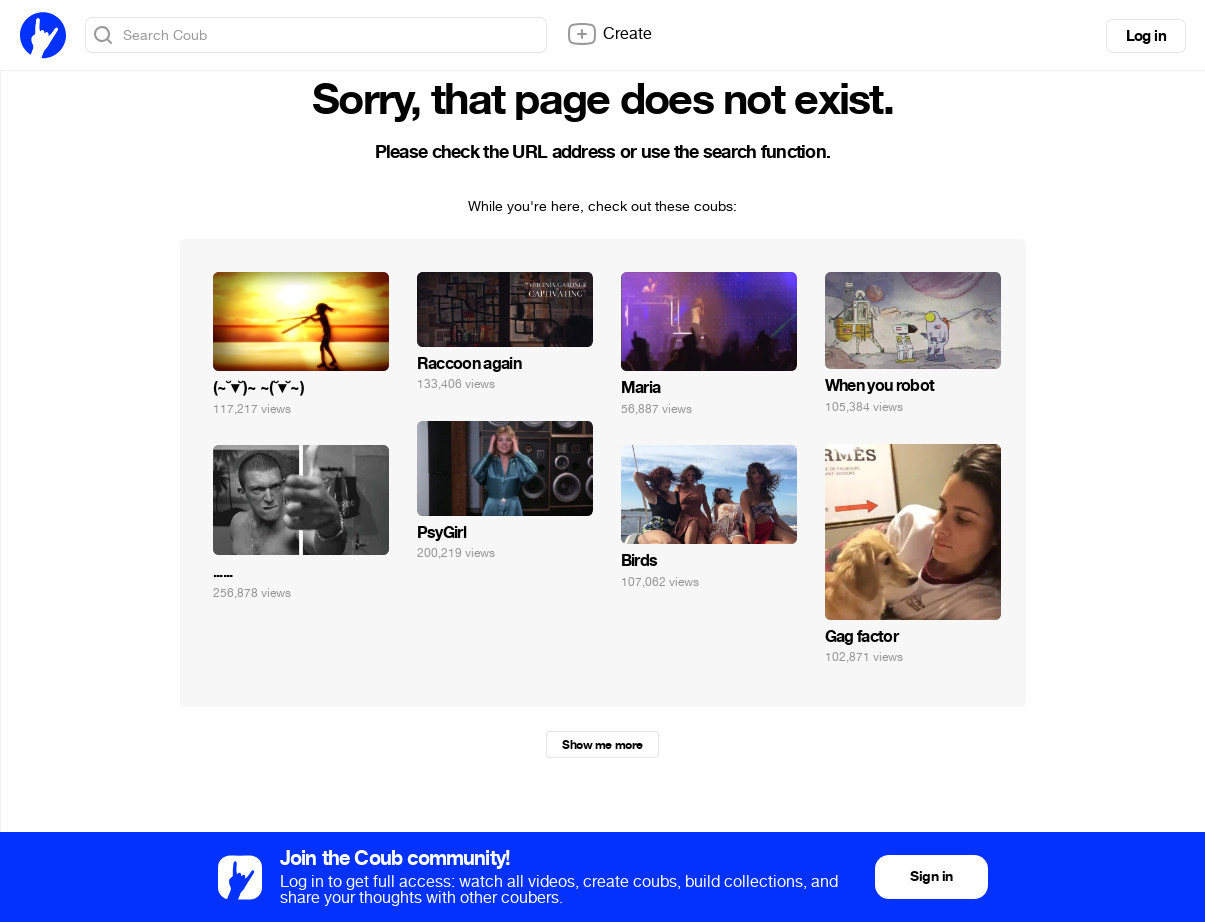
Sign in (931, 876)
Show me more (602, 745)
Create (609, 34)
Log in (1146, 36)
